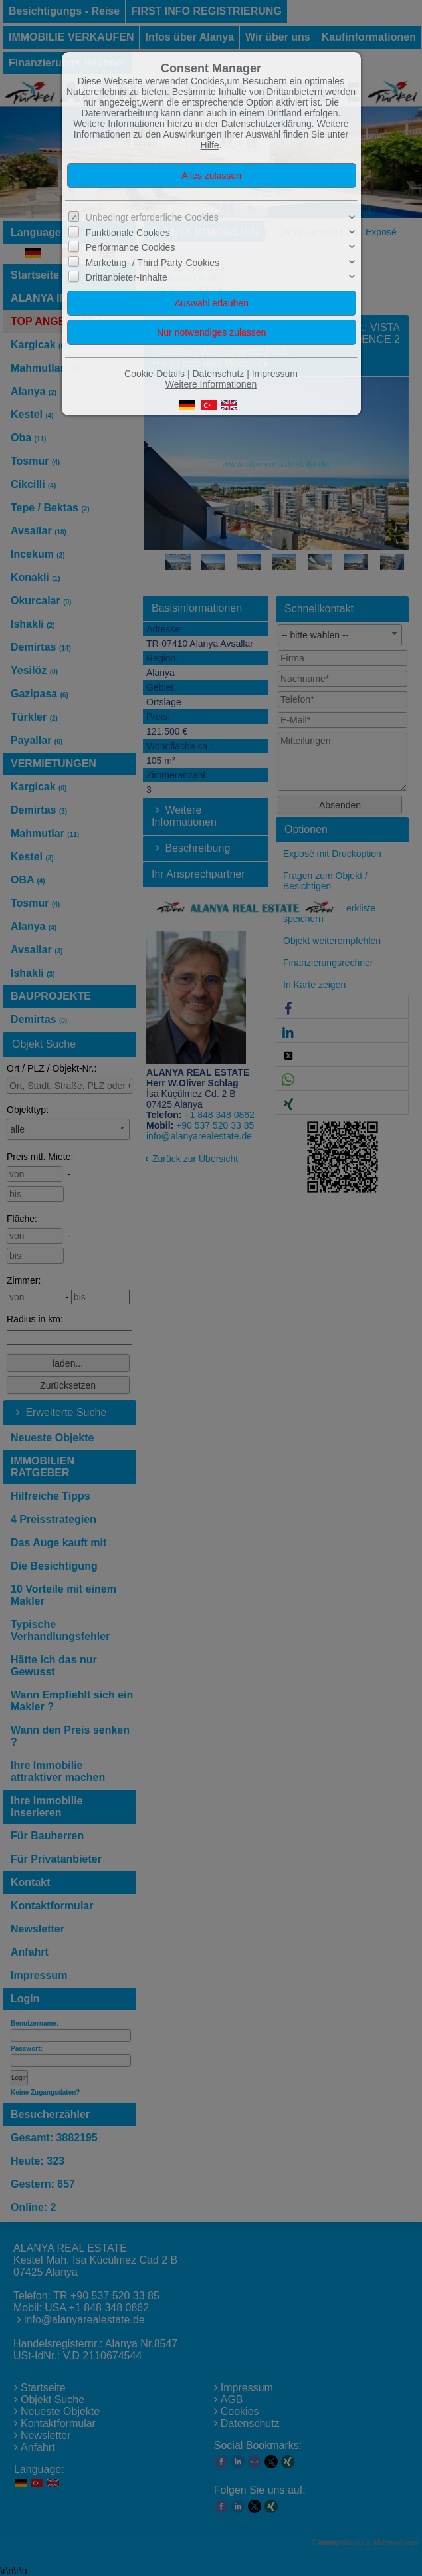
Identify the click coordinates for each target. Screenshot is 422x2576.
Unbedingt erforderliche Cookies (152, 217)
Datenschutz (218, 373)
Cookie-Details (154, 373)
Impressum (275, 373)
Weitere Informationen (211, 384)
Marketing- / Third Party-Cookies (152, 262)
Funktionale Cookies (128, 232)
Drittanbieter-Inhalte (126, 277)
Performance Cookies (130, 247)
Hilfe (210, 145)
